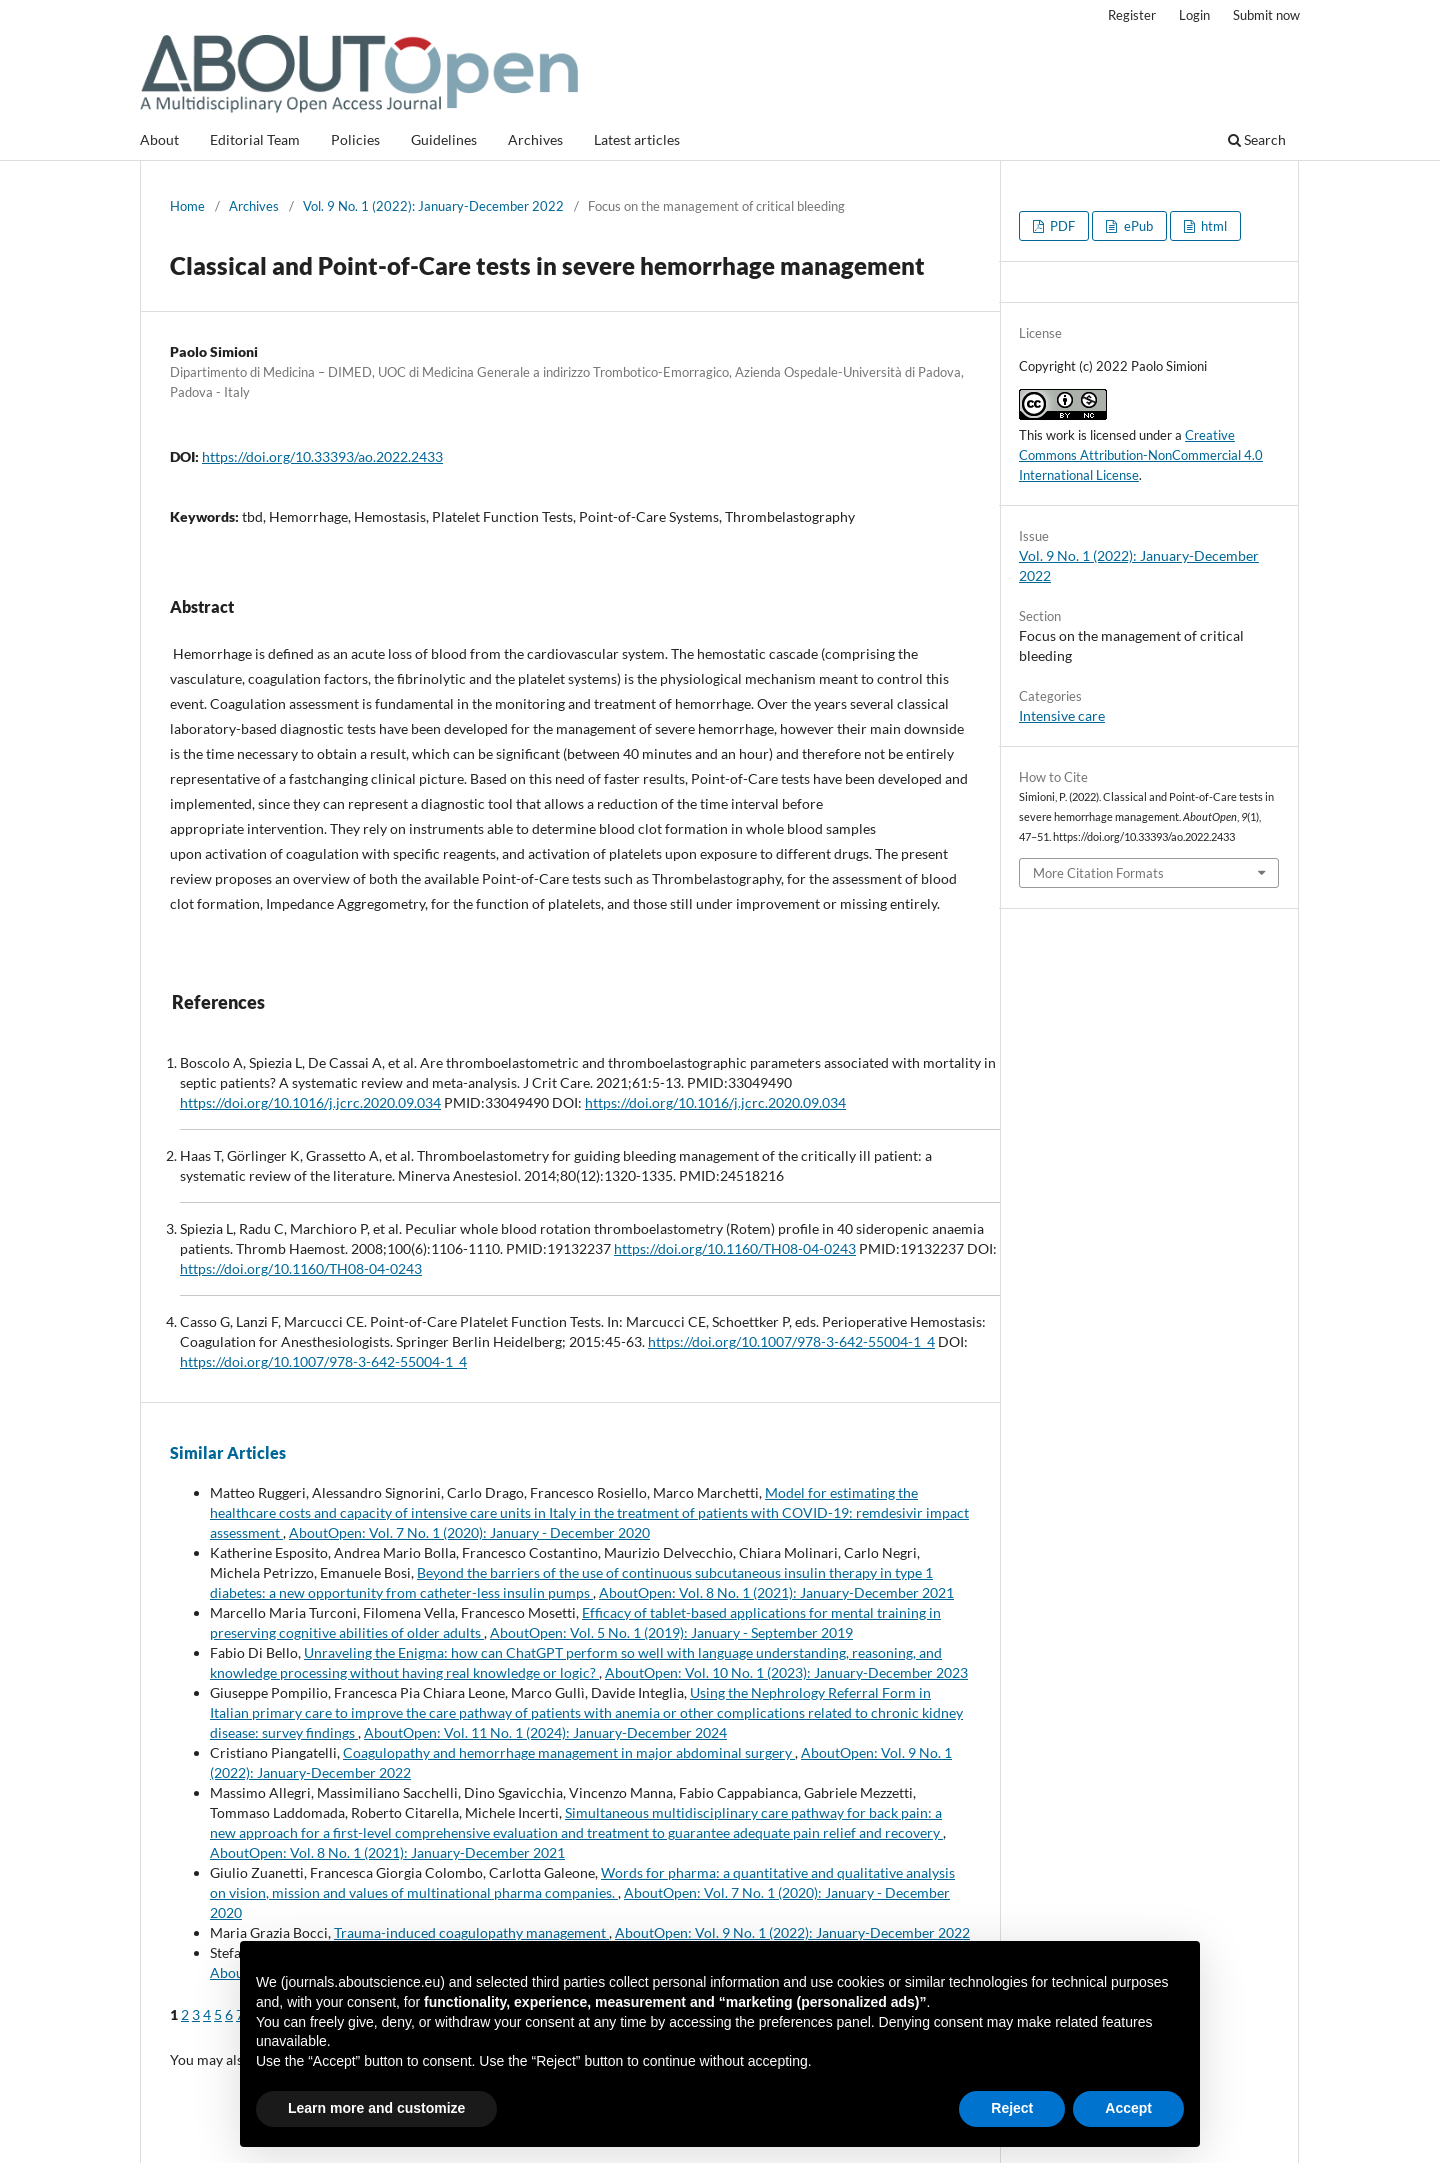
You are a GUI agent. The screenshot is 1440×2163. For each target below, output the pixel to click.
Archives (535, 139)
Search (1257, 139)
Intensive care (1062, 715)
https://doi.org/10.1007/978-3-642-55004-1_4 (791, 1341)
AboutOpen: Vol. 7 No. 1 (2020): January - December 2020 (469, 1532)
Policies (355, 139)
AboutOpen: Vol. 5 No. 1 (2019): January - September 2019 (671, 1632)
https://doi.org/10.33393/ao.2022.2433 (322, 456)
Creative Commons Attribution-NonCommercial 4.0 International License (1141, 455)
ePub (1137, 226)
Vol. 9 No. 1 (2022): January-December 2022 (433, 206)
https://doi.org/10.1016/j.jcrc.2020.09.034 (310, 1102)
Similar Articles (228, 1452)
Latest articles (637, 139)
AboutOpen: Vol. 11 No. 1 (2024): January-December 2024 (545, 1732)
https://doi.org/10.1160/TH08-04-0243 (735, 1248)
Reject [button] (1012, 2108)
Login (1194, 15)
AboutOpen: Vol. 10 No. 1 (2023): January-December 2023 (786, 1672)
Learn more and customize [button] (376, 2108)
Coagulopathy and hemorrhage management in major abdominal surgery (569, 1752)
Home (187, 206)
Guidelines (444, 139)
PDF (1061, 226)
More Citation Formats (1098, 873)
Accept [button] (1128, 2108)
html (1212, 226)
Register (1132, 15)
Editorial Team (255, 139)
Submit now (1266, 15)
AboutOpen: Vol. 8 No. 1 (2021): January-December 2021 (776, 1592)
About (159, 139)
